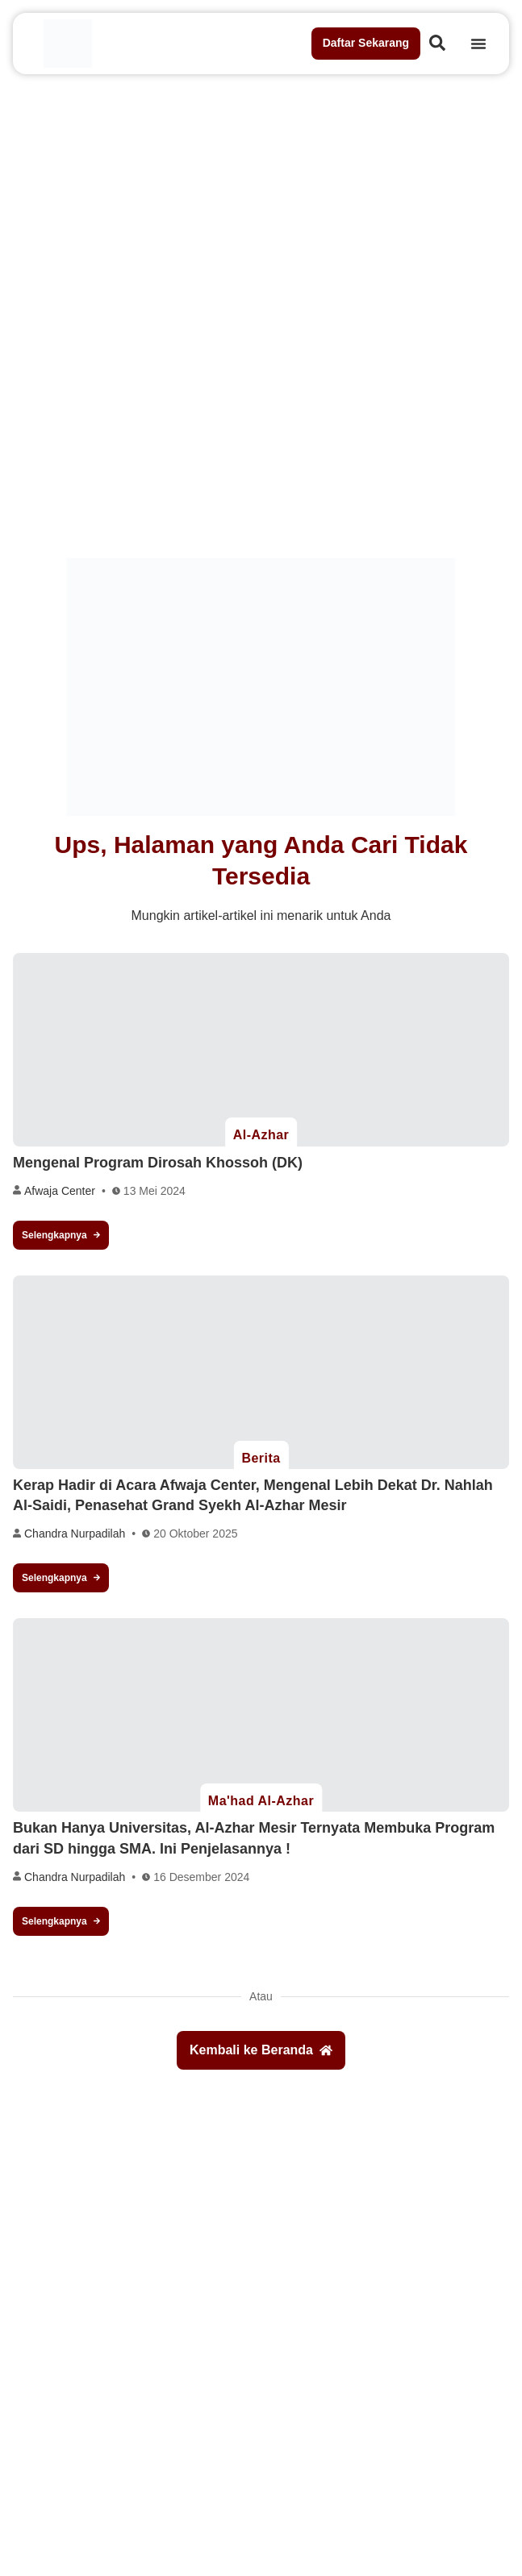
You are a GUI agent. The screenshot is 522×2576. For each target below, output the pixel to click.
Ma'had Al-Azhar (261, 1801)
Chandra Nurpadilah (74, 1533)
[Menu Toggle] (478, 43)
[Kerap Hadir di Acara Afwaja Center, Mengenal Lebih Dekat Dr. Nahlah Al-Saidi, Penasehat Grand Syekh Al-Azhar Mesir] (261, 1372)
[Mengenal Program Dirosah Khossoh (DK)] (261, 1050)
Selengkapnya (61, 1235)
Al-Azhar (261, 1135)
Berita (260, 1458)
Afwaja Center (59, 1190)
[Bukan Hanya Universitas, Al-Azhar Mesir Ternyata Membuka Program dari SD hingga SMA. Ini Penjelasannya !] (261, 1715)
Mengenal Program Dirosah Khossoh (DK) (158, 1163)
